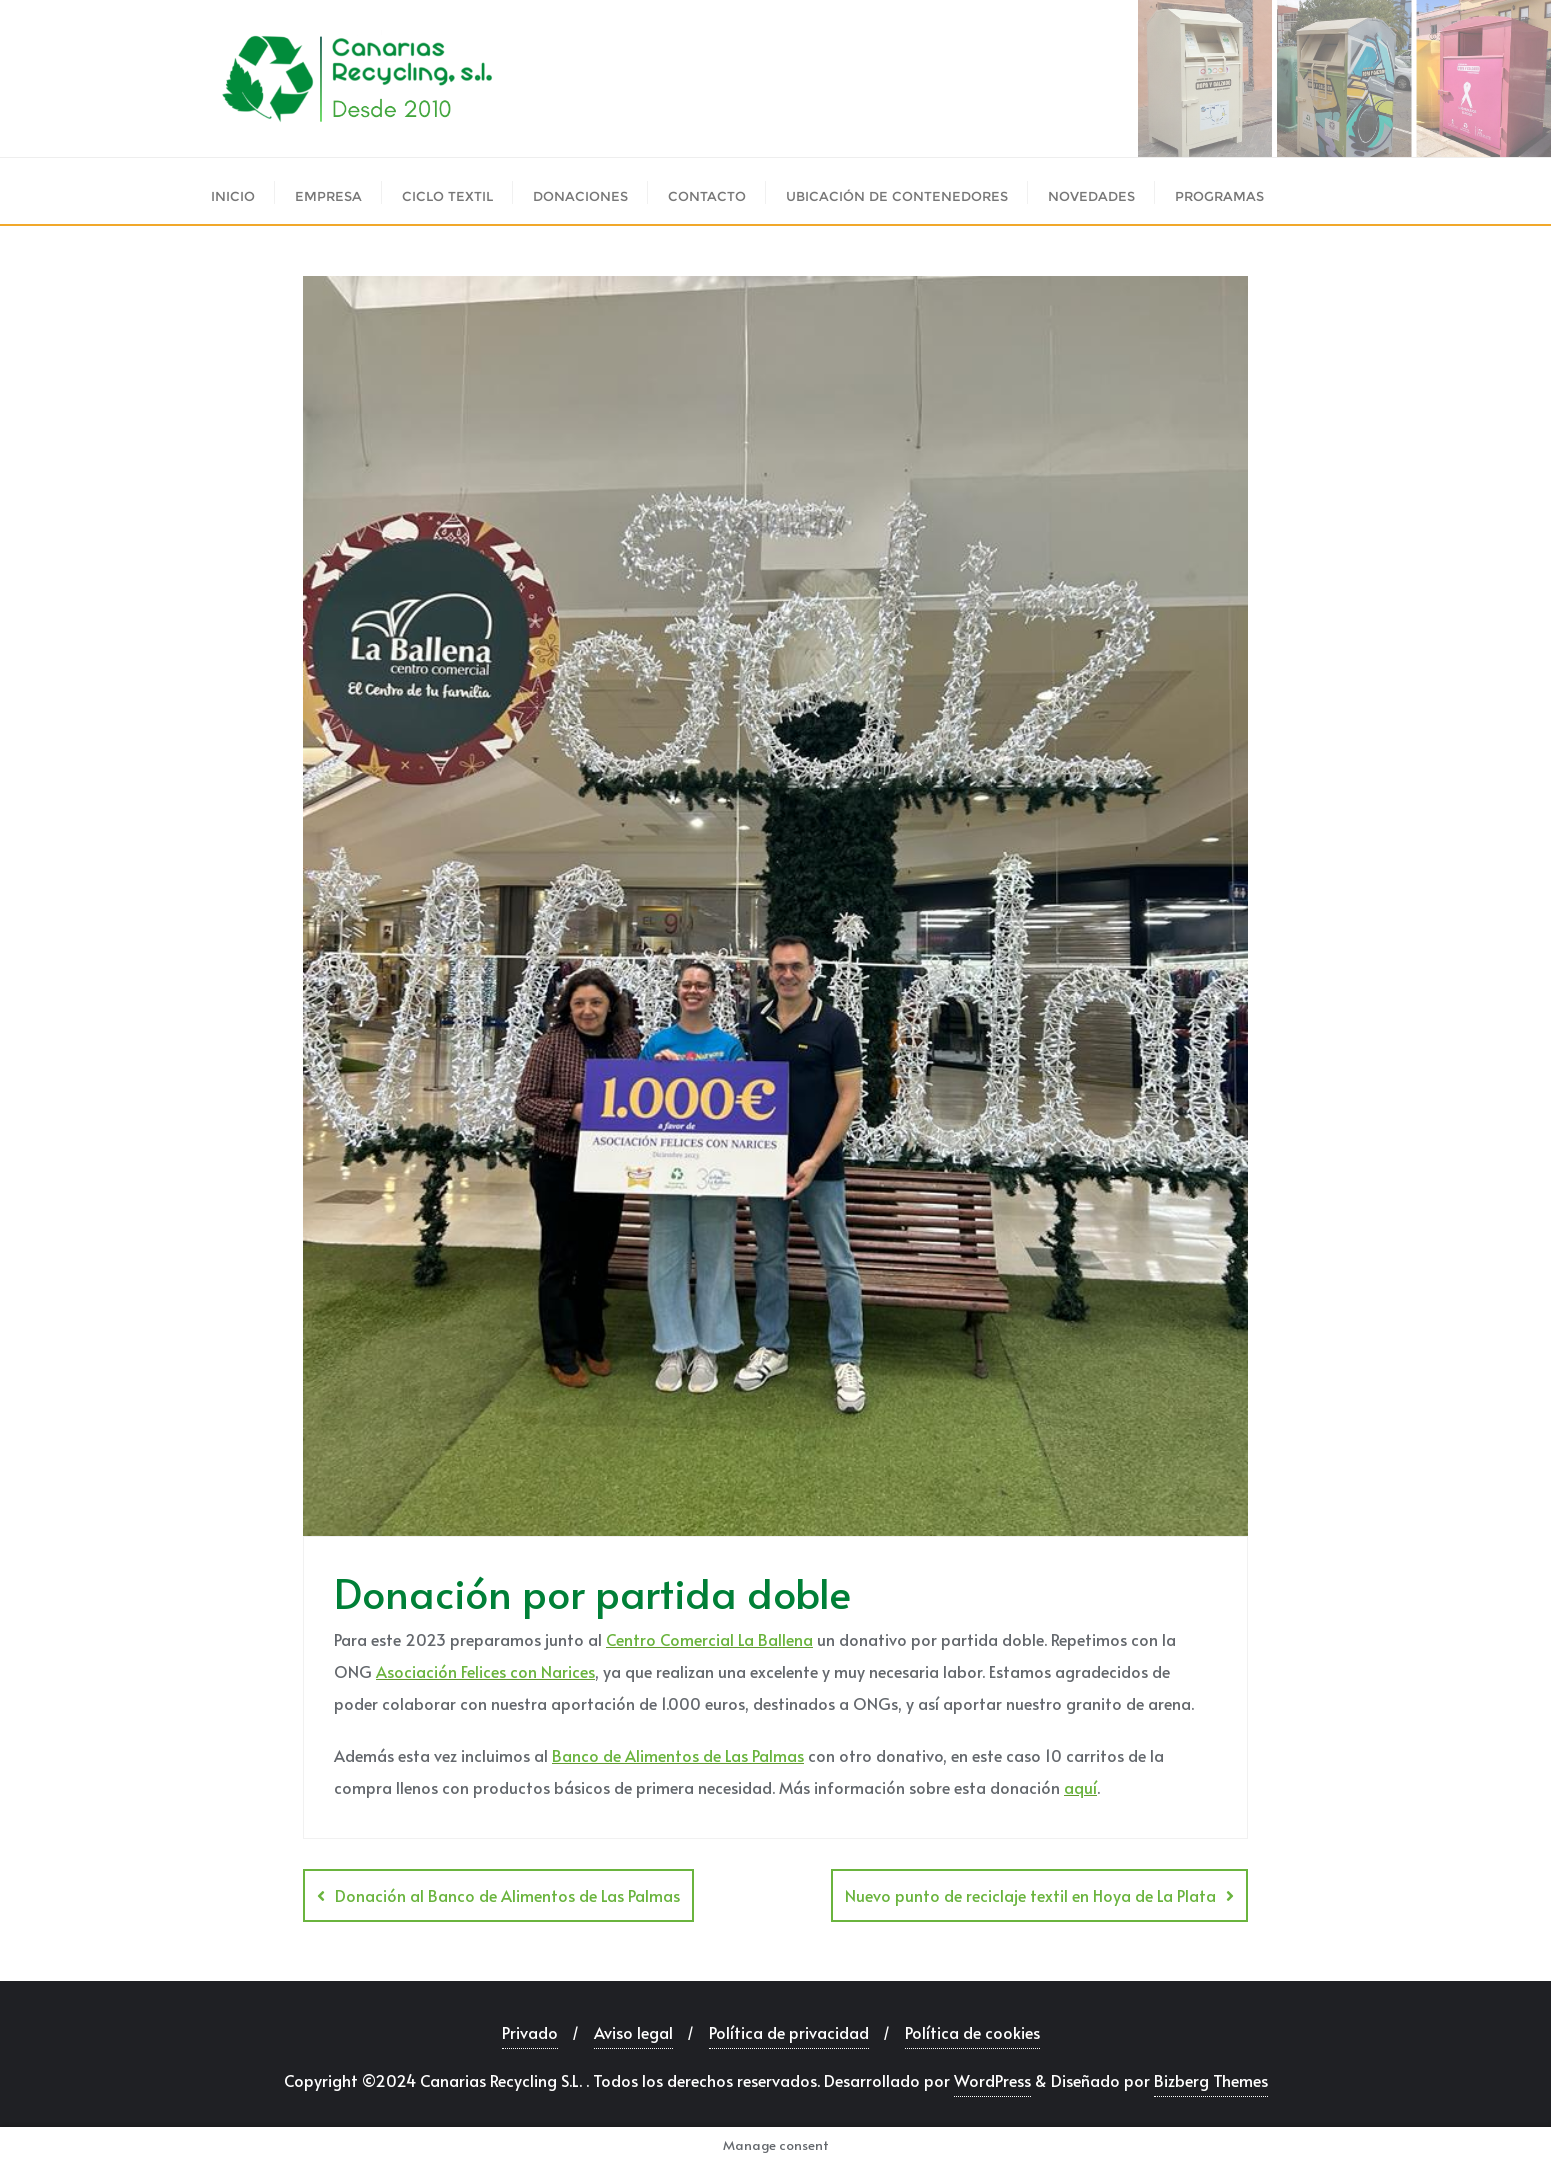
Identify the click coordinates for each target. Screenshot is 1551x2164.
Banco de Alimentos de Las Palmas (678, 1755)
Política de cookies (972, 2032)
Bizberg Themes (1211, 2080)
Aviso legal (633, 2032)
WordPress (992, 2080)
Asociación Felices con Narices (485, 1671)
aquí (1080, 1787)
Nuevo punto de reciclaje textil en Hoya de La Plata (1030, 1895)
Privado (530, 2032)
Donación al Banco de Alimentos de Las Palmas (507, 1895)
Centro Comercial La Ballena (709, 1639)
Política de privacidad (789, 2032)
